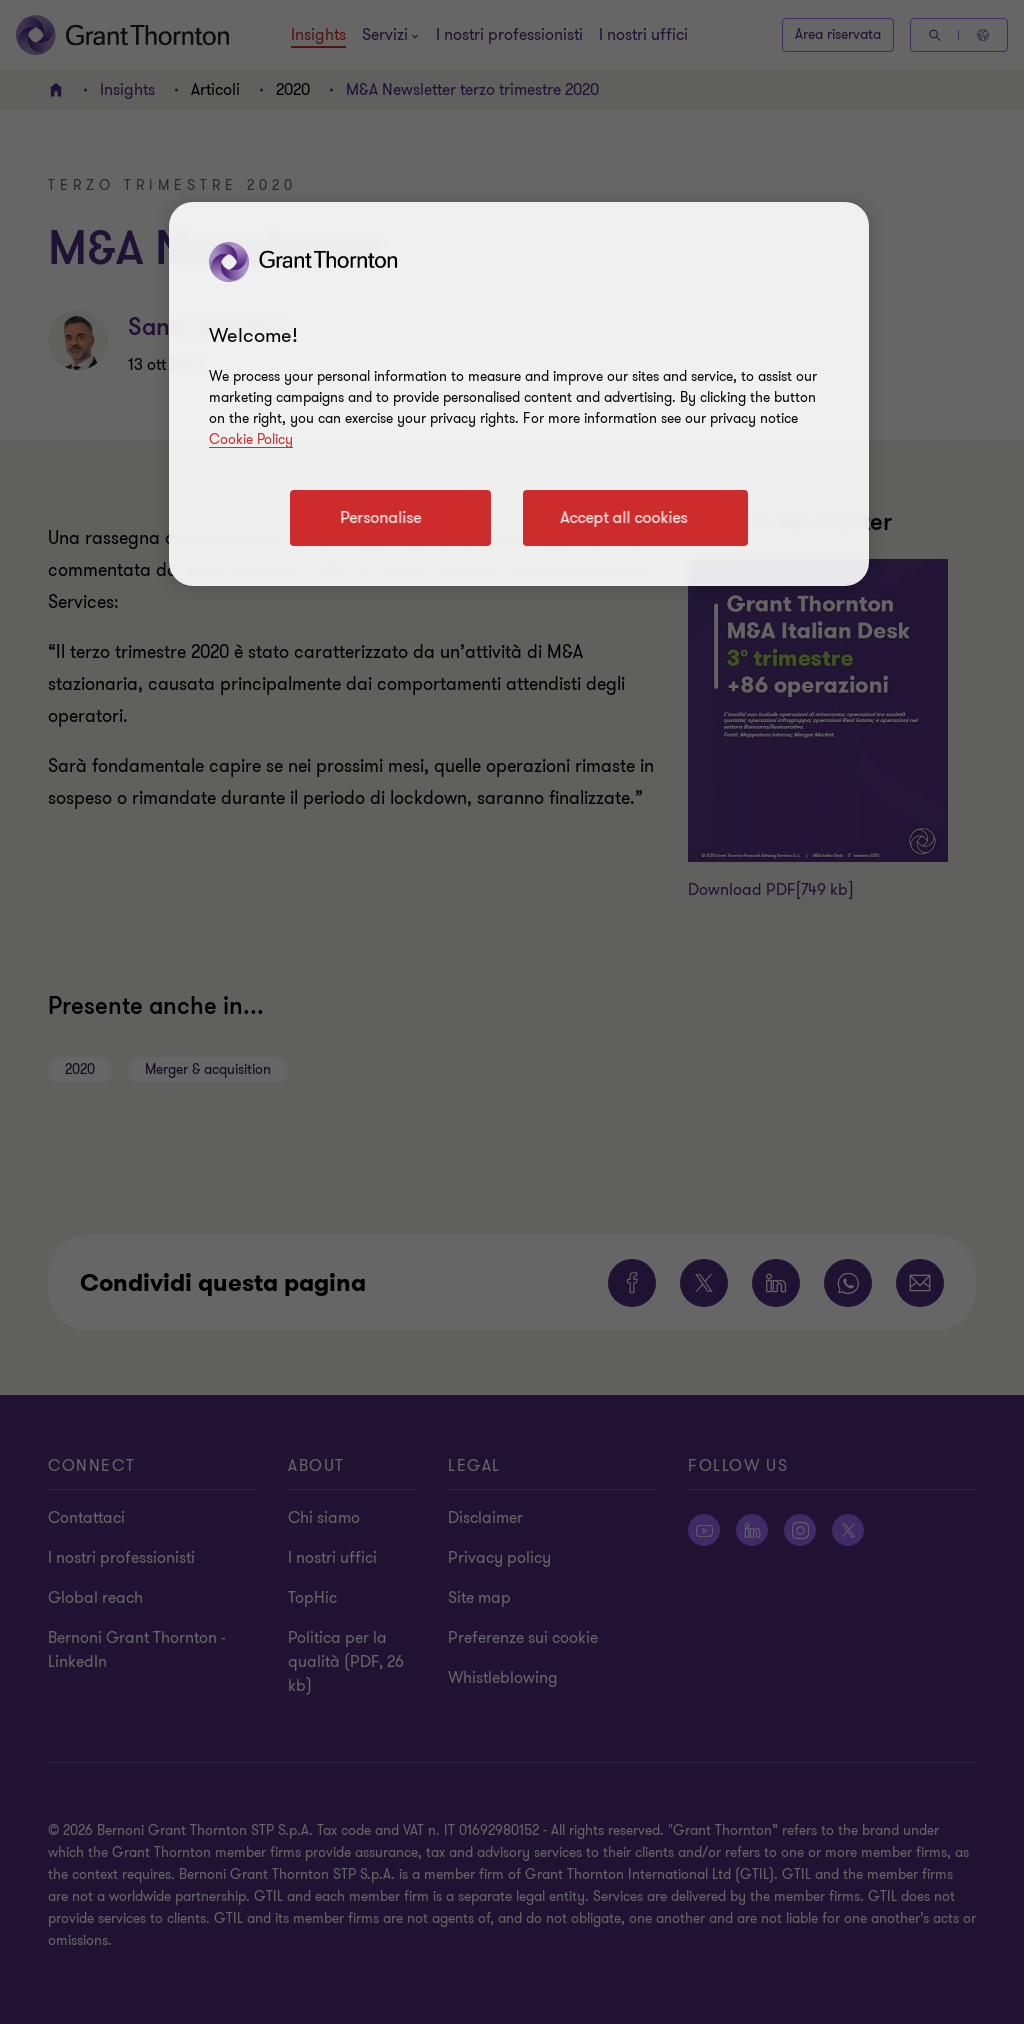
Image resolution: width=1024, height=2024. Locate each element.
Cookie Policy (251, 439)
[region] (519, 394)
